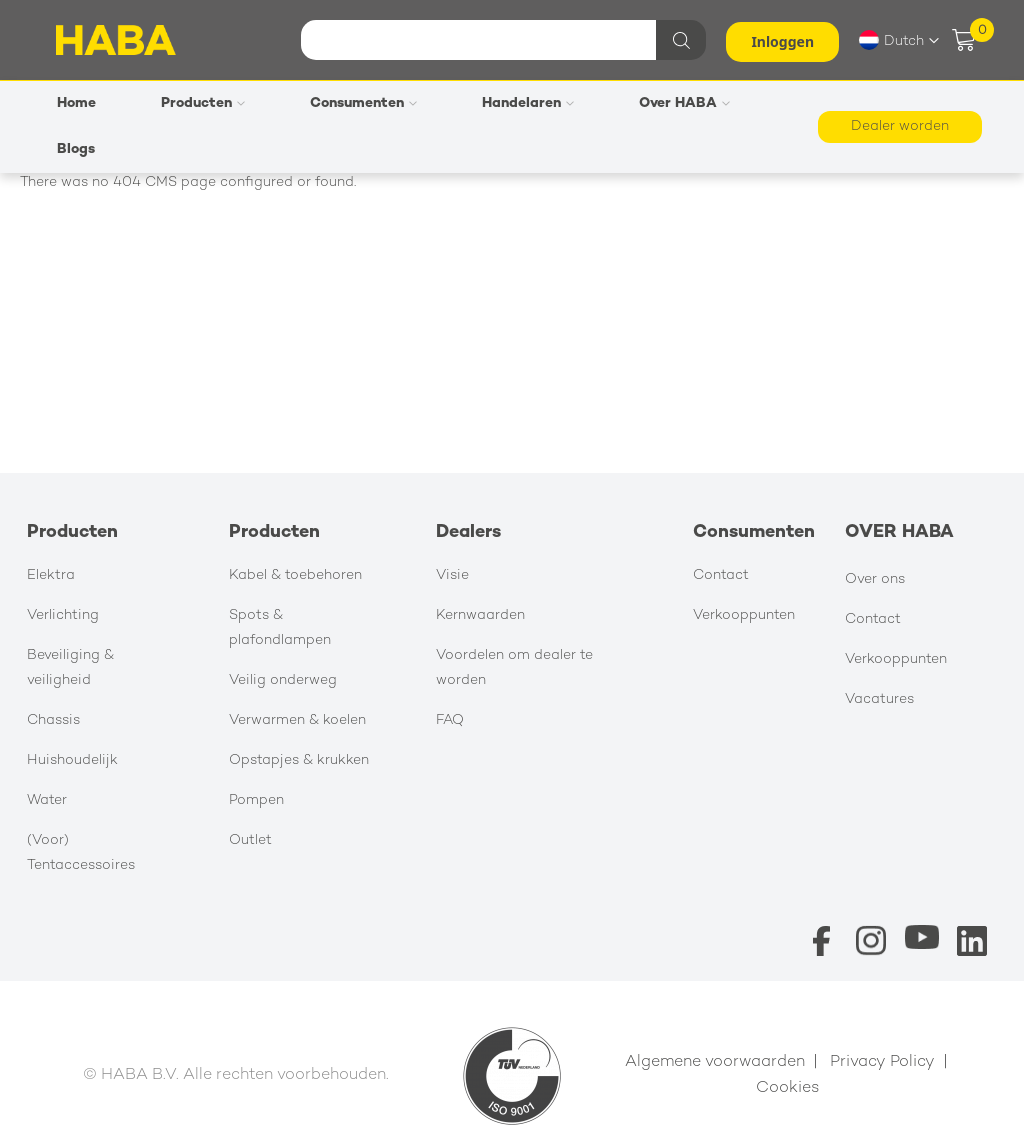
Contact (721, 575)
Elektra (51, 575)
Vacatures (879, 699)
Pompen (256, 800)
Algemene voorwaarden (715, 1062)
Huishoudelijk (72, 760)
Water (47, 800)
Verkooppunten (744, 615)
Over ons (875, 579)
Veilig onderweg (283, 680)
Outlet (250, 840)
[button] (899, 40)
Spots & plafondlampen (280, 628)
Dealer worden (900, 126)
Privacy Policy (882, 1062)
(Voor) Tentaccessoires (81, 853)
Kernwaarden (480, 615)
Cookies (788, 1088)
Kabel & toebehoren (295, 575)
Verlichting (63, 615)
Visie (452, 575)
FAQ (450, 720)
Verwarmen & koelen (297, 720)
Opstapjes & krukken (299, 760)
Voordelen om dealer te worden (514, 668)
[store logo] (116, 40)
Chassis (53, 720)
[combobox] (501, 40)
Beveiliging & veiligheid (70, 668)
